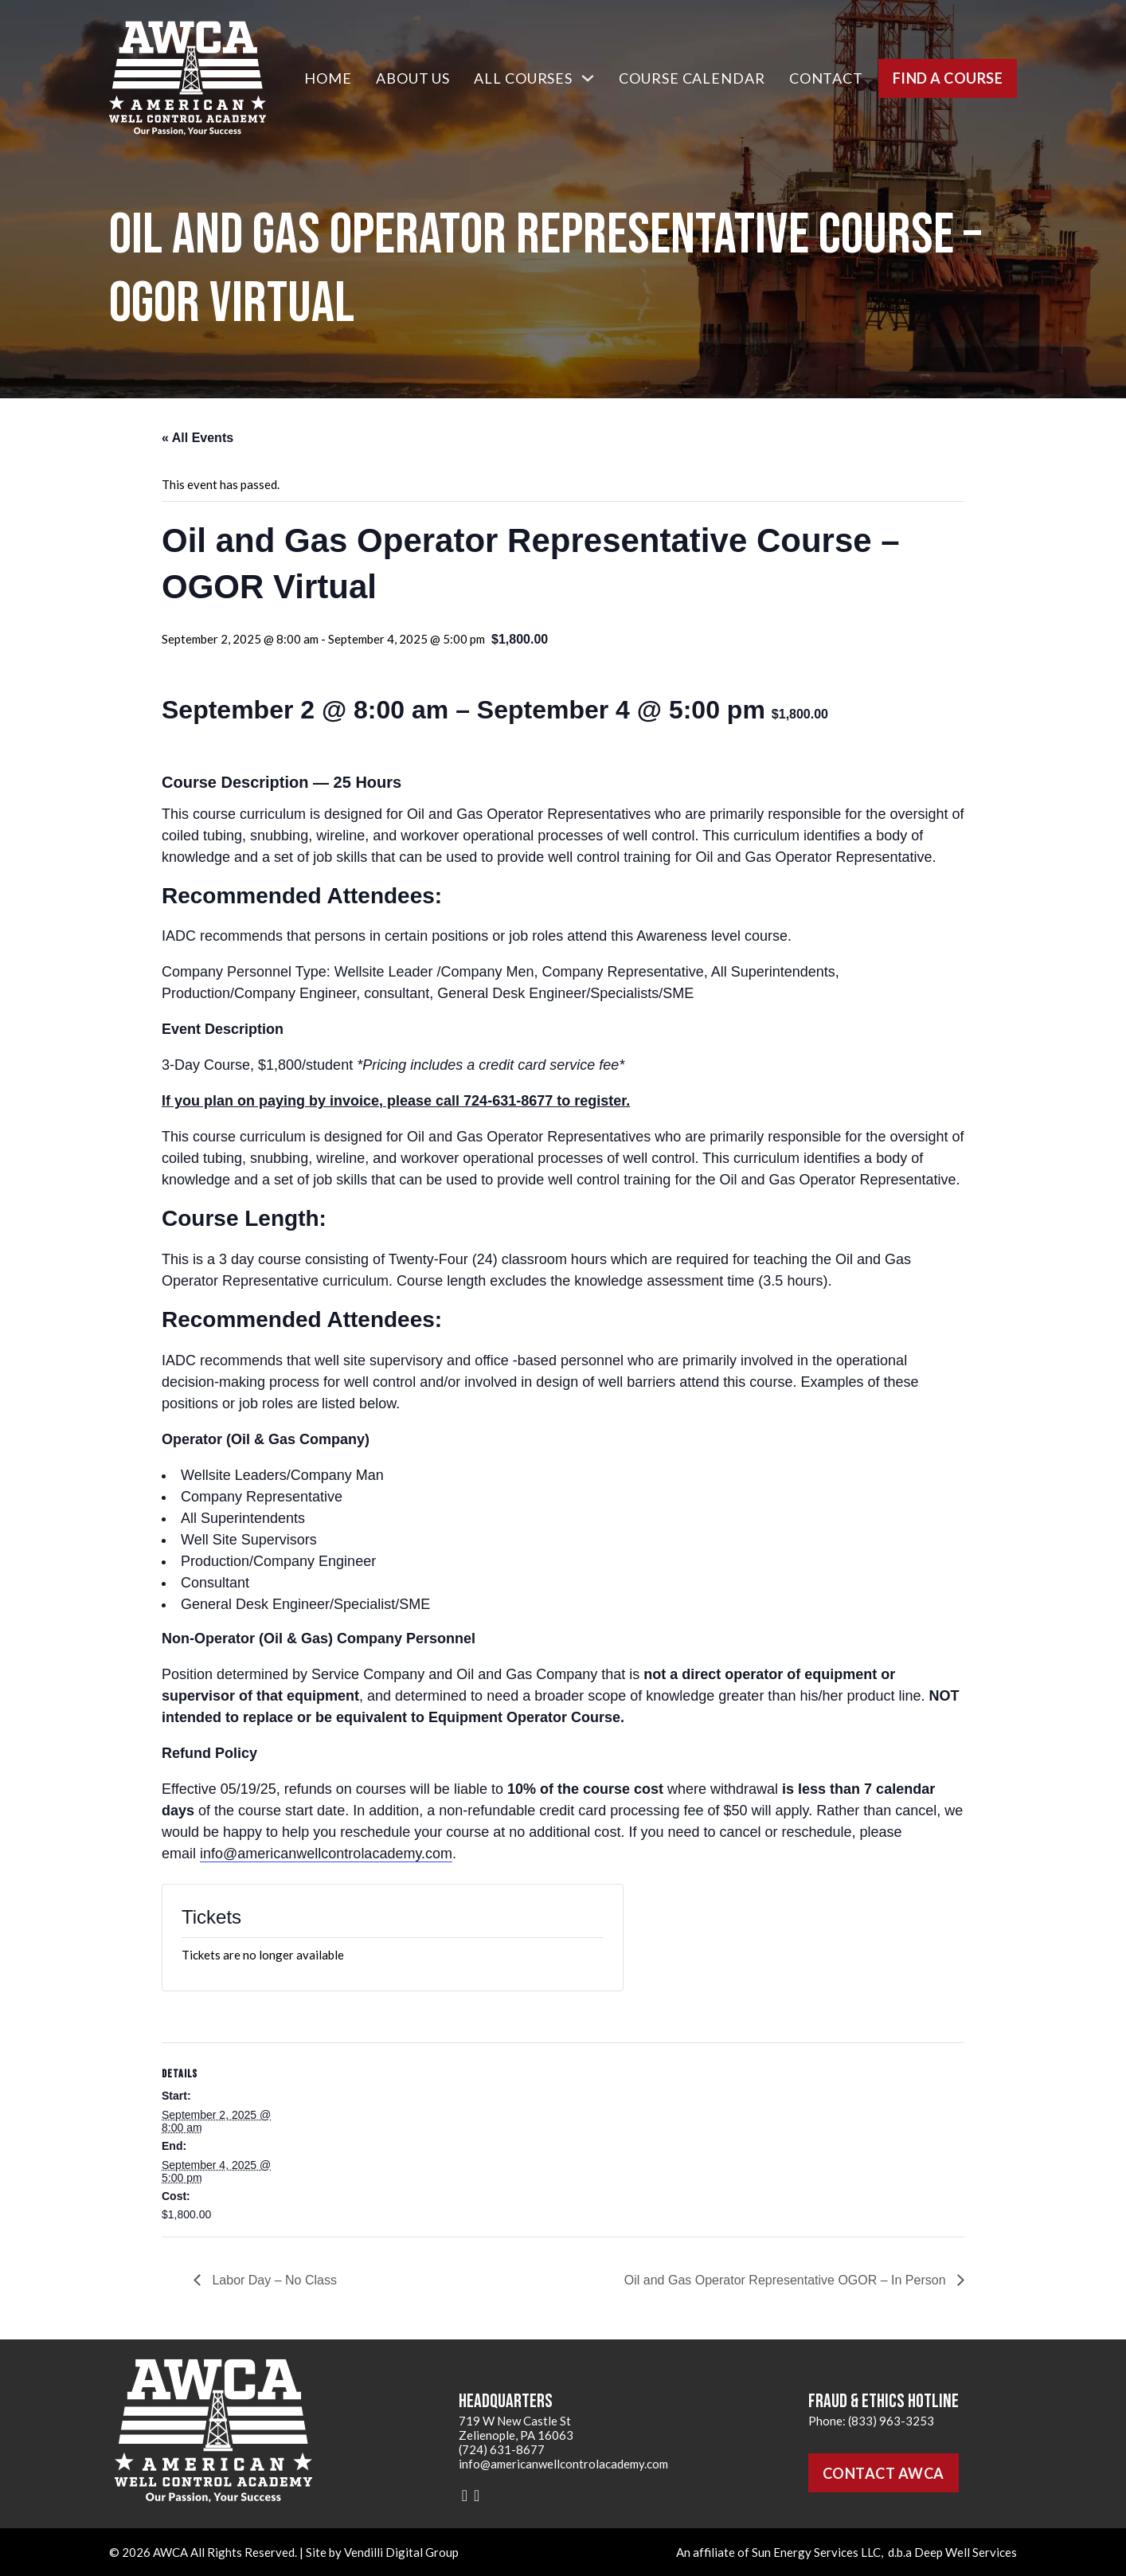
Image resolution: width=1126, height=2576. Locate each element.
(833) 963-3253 (891, 2421)
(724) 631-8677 (502, 2449)
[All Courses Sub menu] (588, 78)
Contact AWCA (883, 2473)
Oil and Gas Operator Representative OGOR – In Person (786, 2280)
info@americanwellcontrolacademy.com (326, 1854)
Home (328, 78)
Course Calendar (692, 78)
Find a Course (948, 78)
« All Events (197, 437)
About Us (413, 78)
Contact (826, 78)
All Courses (523, 78)
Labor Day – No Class (273, 2280)
